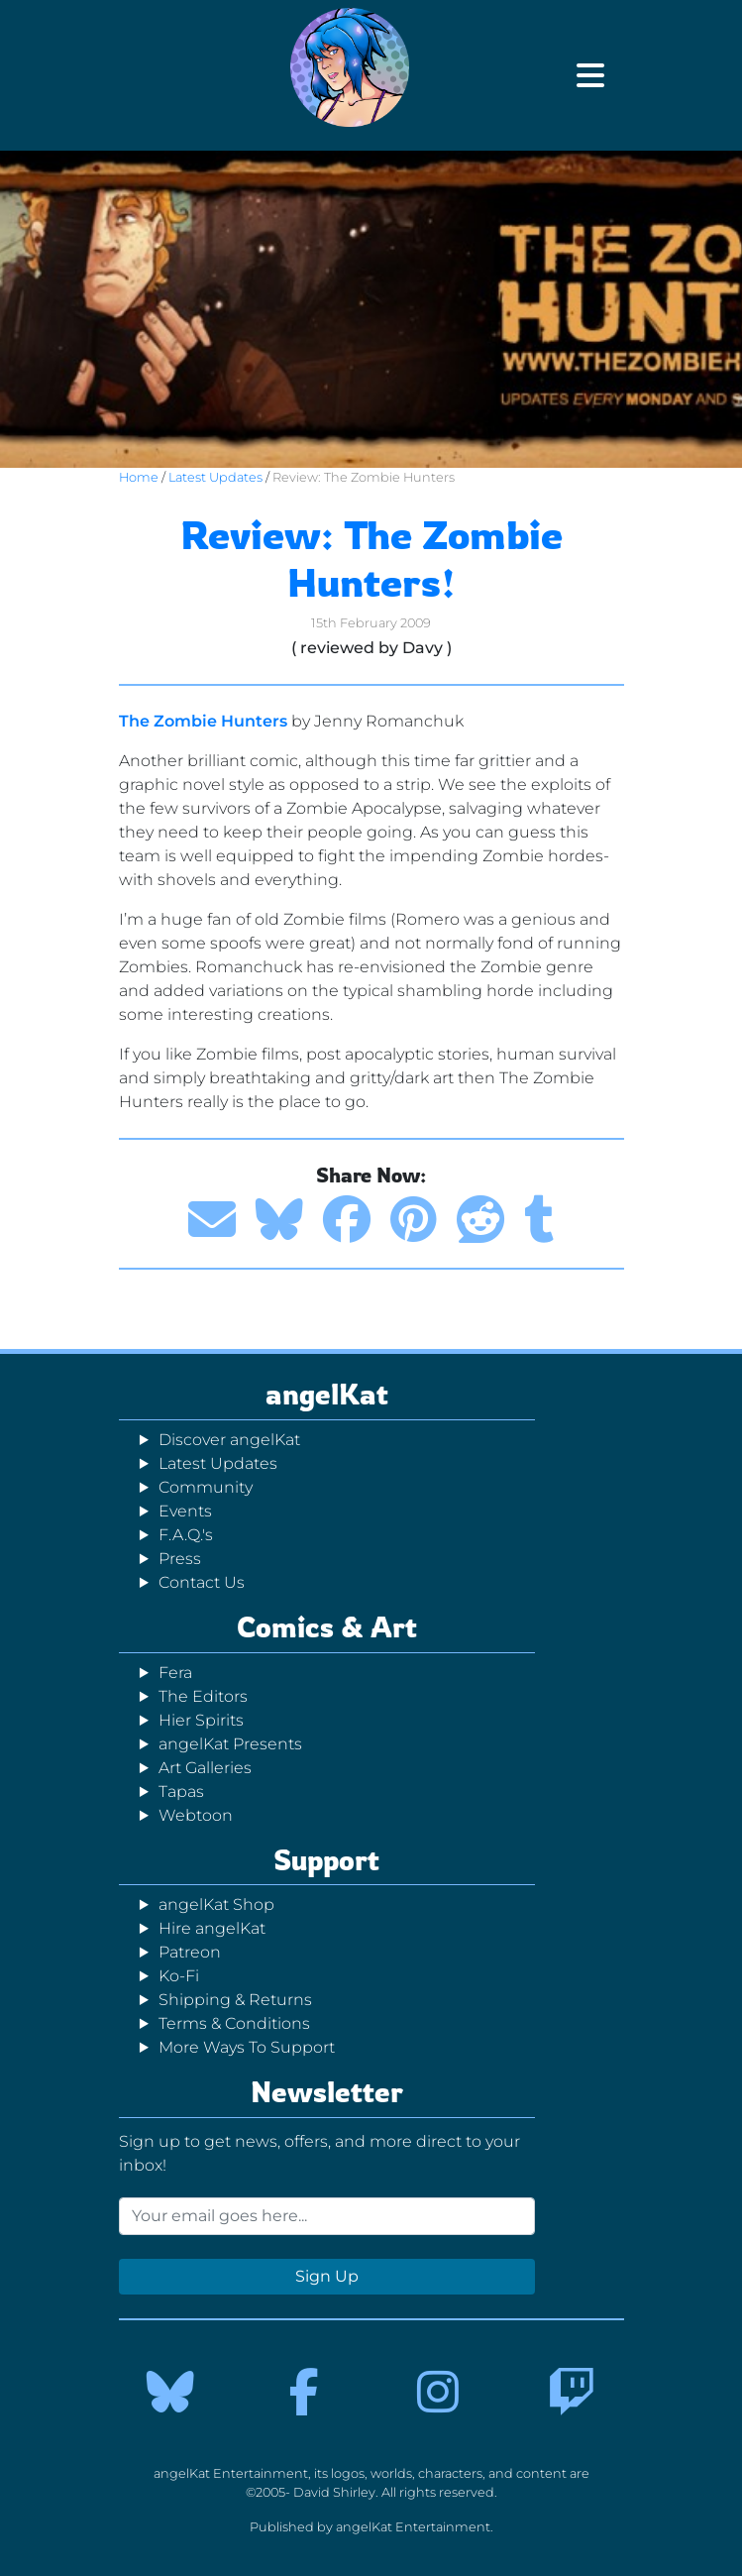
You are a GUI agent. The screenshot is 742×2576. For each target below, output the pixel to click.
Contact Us (202, 1582)
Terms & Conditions (234, 2023)
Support (326, 1860)
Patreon (190, 1952)
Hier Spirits (201, 1720)
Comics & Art (327, 1627)
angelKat (326, 1394)
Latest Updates (215, 477)
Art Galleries (205, 1767)
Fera (175, 1672)
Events (185, 1511)
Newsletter (327, 2091)
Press (180, 1558)
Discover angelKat (229, 1439)
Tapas (181, 1791)
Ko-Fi (179, 1975)
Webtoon (196, 1815)
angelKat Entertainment (413, 2527)
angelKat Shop (216, 1904)
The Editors (203, 1696)
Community (206, 1487)
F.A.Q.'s (186, 1534)
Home (139, 477)
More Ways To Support (247, 2047)
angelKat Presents (230, 1744)
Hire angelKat (212, 1928)
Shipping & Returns (235, 1999)
